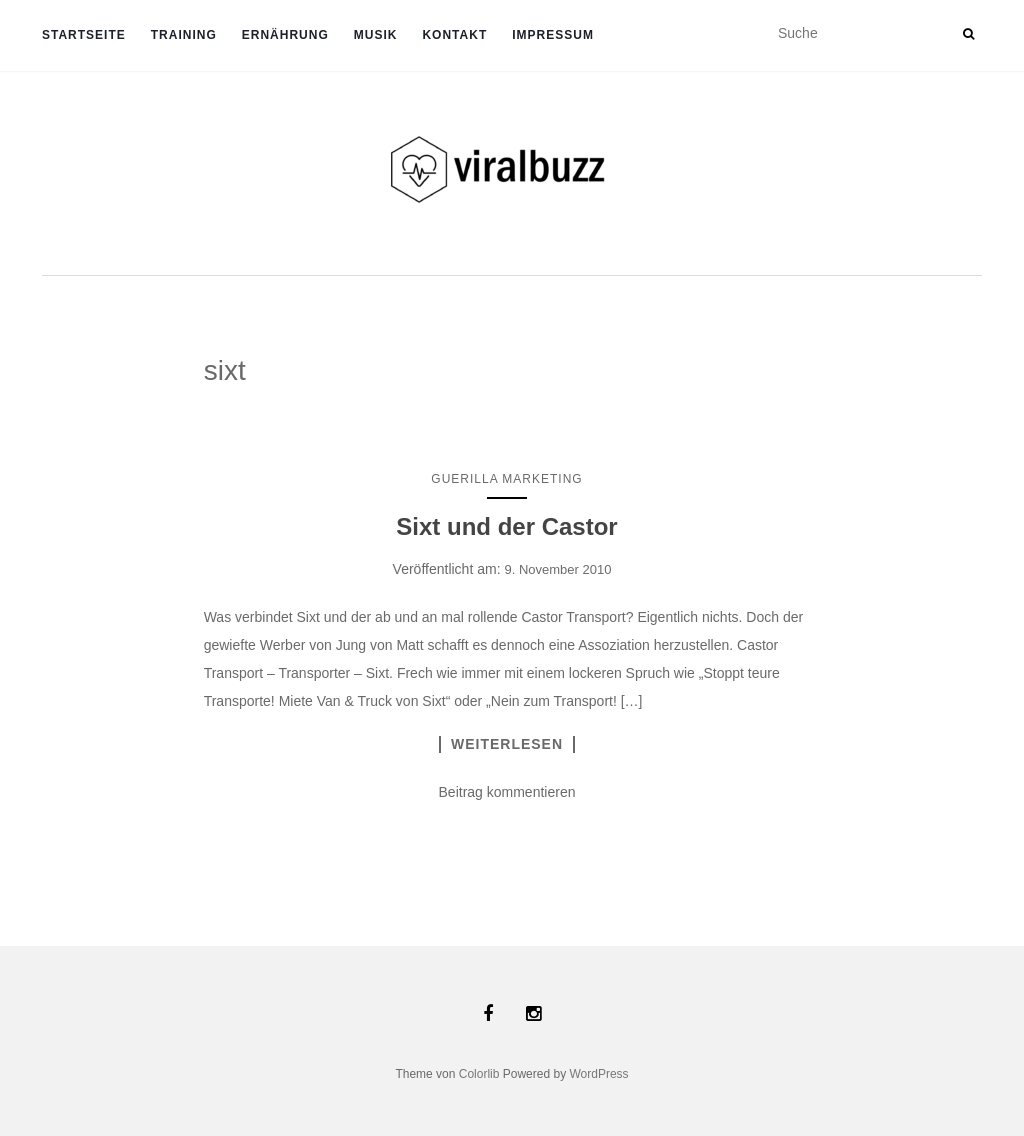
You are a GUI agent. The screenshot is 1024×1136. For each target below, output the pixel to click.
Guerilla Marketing (506, 479)
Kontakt (454, 35)
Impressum (553, 35)
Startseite (84, 35)
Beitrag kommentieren (507, 792)
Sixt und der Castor (506, 526)
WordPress (598, 1074)
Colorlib (479, 1074)
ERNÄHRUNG (285, 35)
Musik (376, 35)
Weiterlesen (507, 744)
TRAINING (184, 35)
